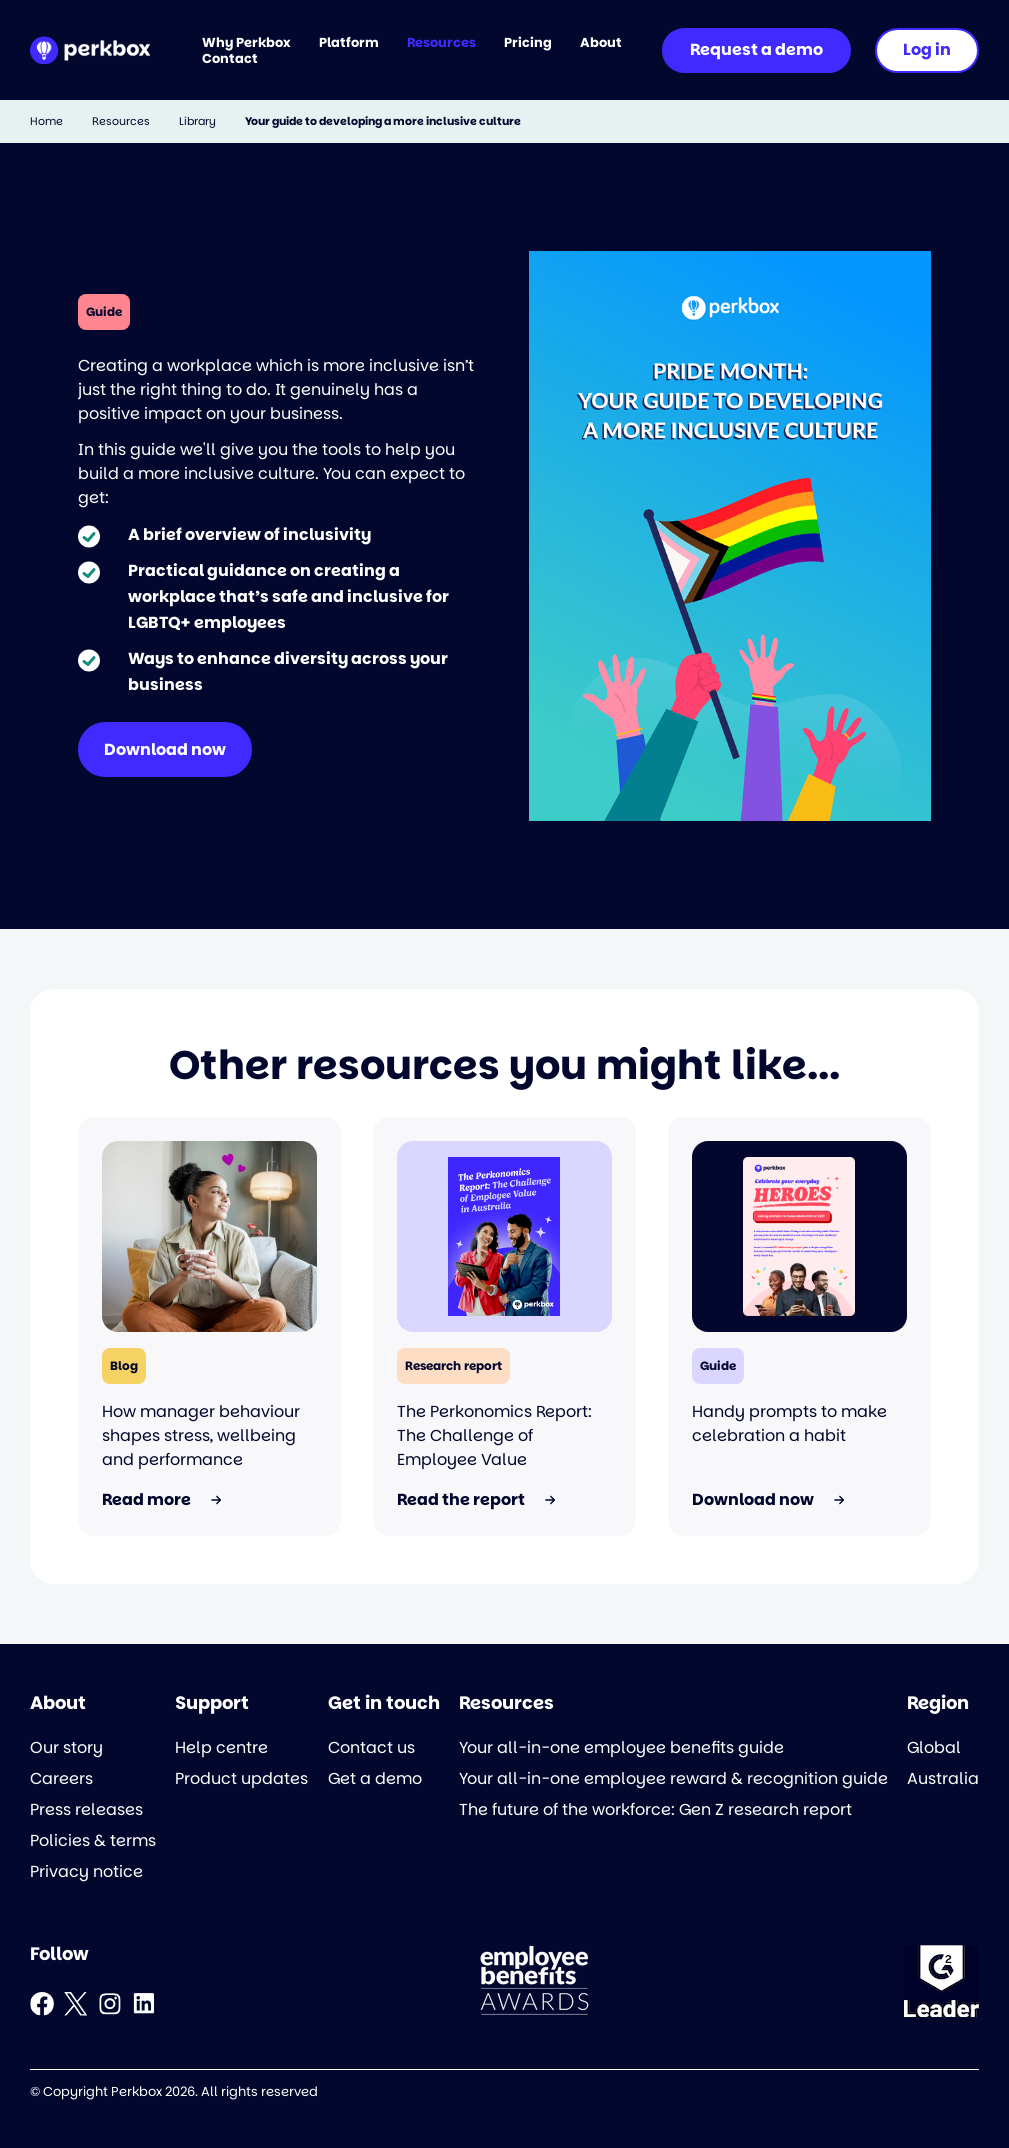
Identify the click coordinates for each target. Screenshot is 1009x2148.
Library (197, 121)
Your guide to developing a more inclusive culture (383, 121)
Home (46, 121)
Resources (121, 121)
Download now (165, 749)
